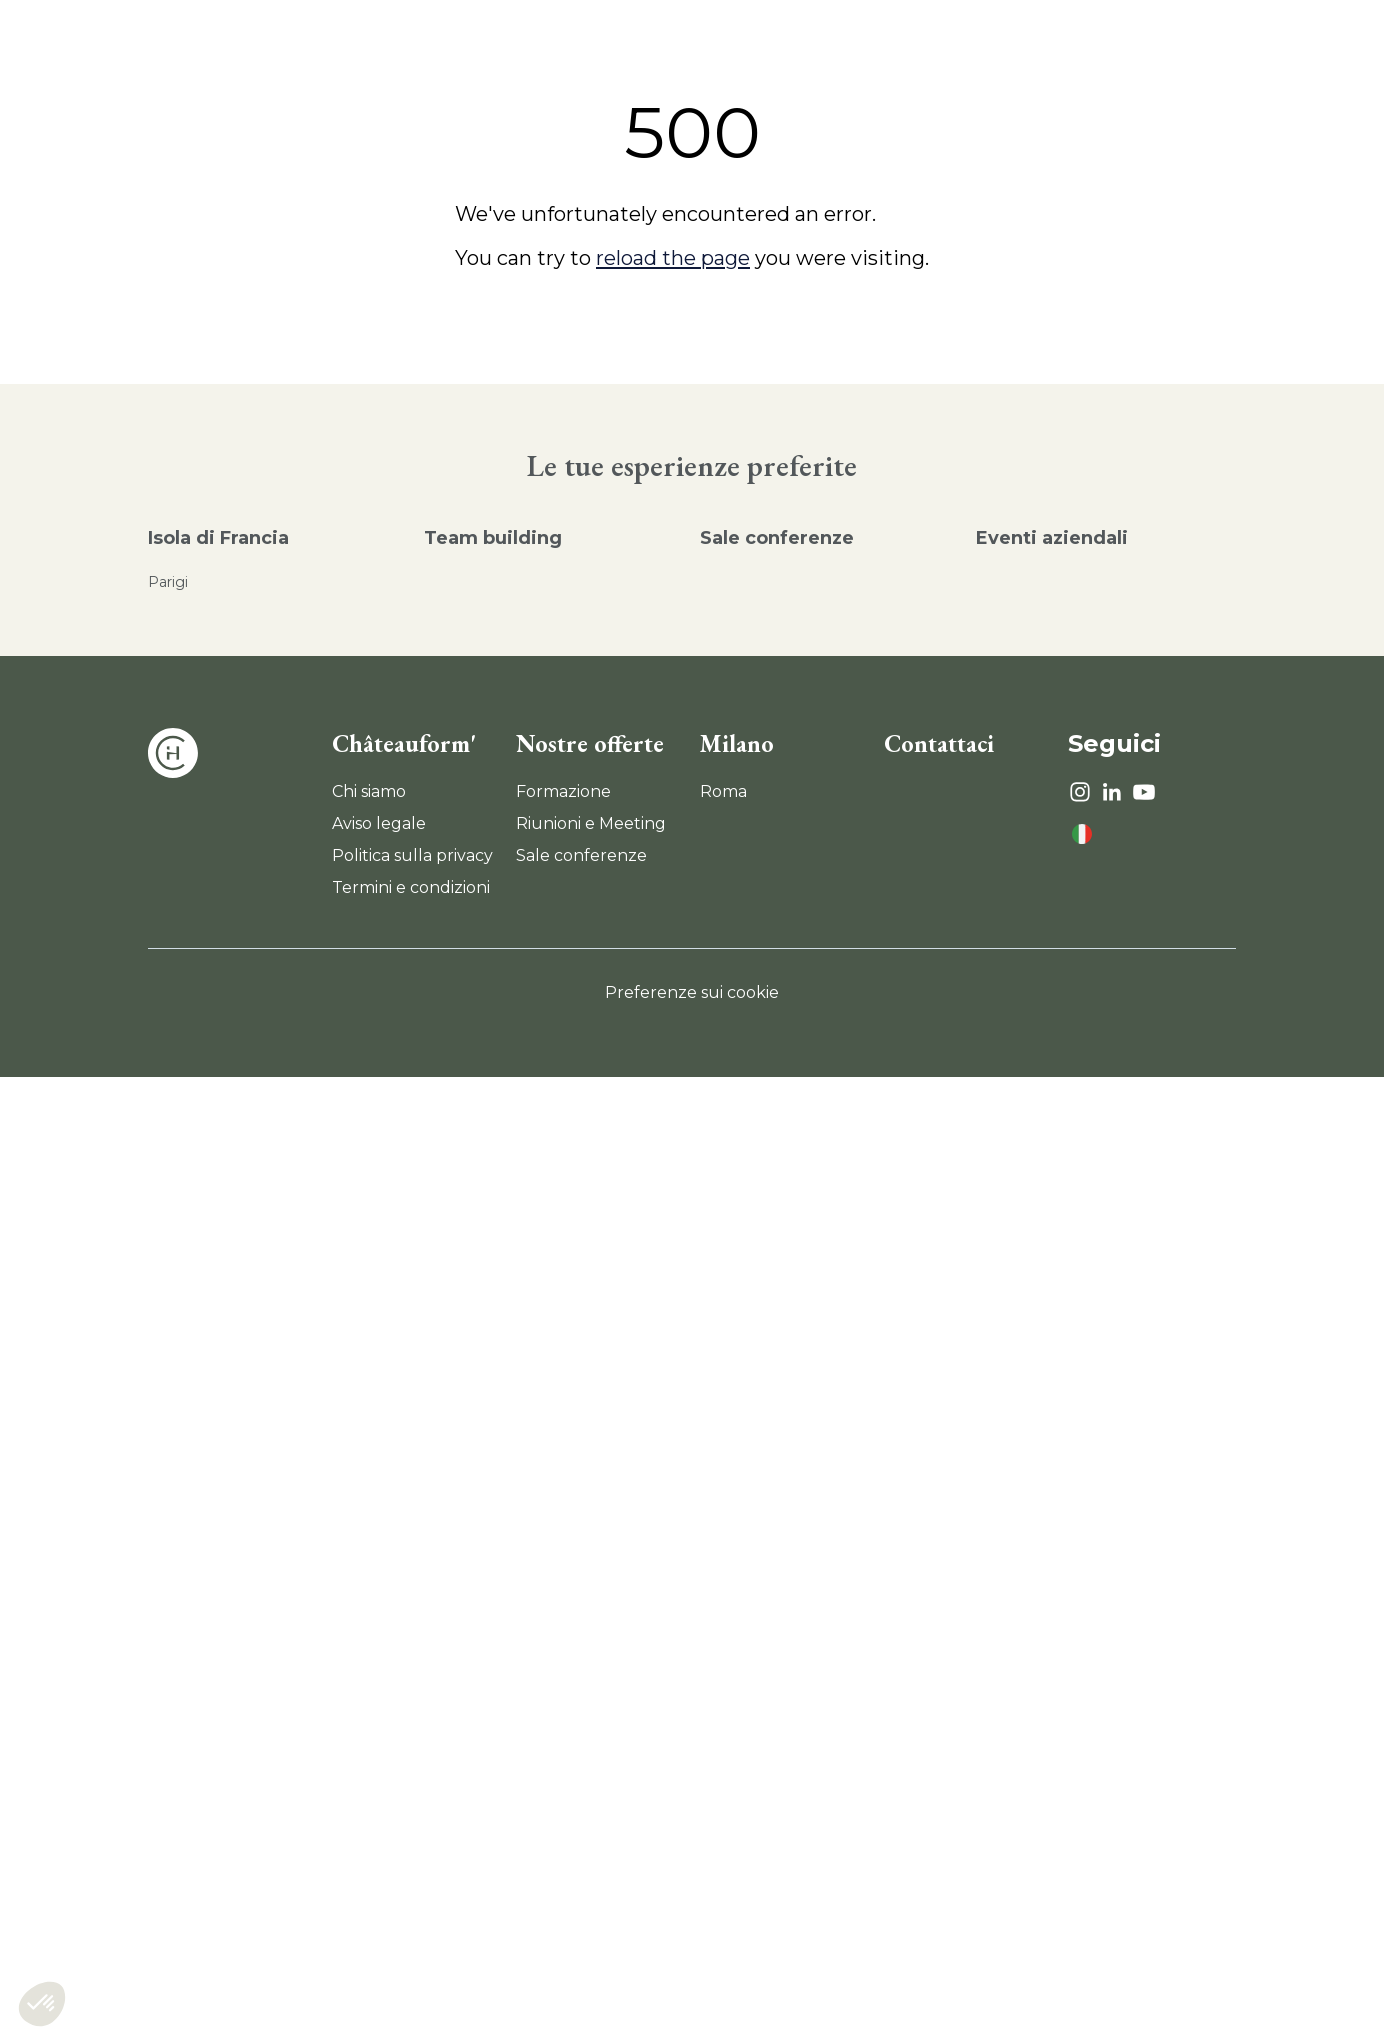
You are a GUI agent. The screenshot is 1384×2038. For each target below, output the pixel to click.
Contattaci (939, 743)
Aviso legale (379, 823)
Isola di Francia (218, 538)
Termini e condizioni (411, 887)
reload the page (673, 258)
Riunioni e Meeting (591, 823)
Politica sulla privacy (412, 855)
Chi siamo (369, 791)
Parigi (168, 582)
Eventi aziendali (1052, 538)
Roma (723, 791)
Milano (737, 743)
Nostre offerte (590, 743)
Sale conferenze (777, 538)
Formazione (563, 791)
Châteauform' (404, 743)
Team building (493, 538)
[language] (1082, 834)
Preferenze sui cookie (692, 992)
